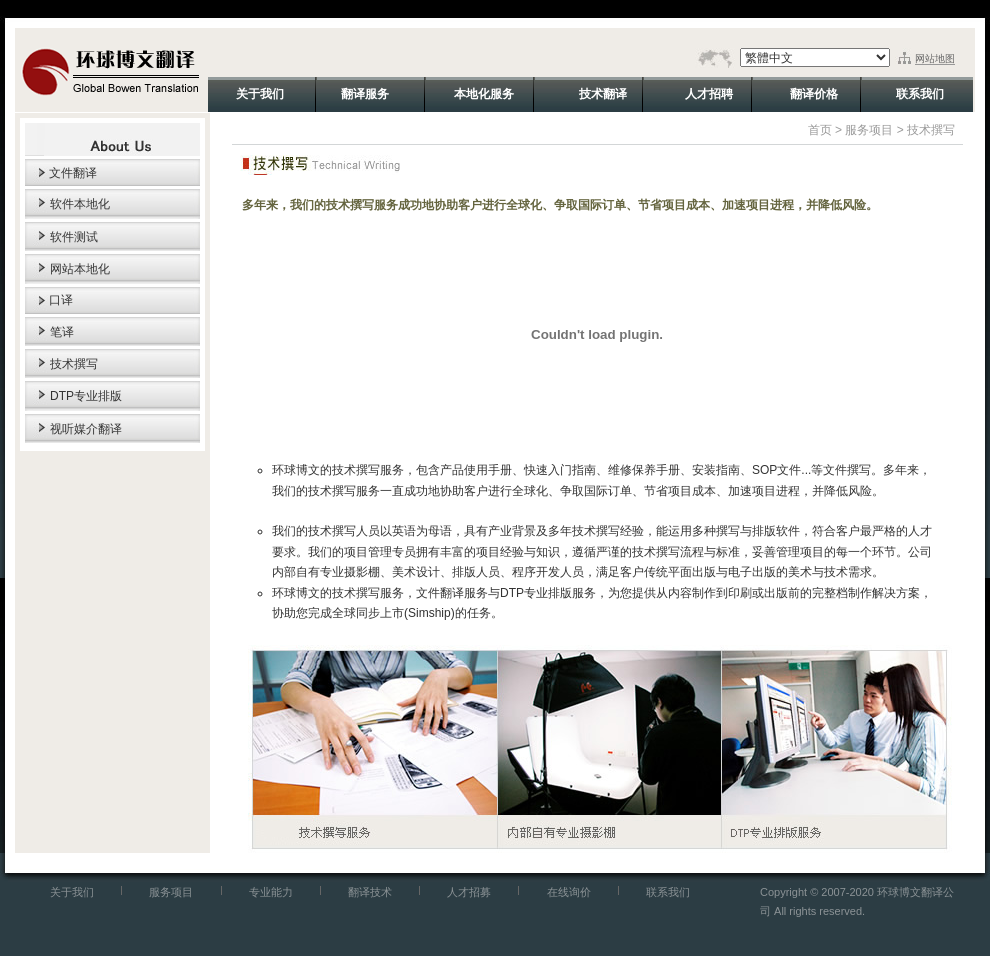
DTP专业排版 (86, 396)
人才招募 (469, 892)
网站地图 (935, 58)
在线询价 (569, 892)
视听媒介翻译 (86, 429)
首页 (820, 130)
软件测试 (74, 237)
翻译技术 (370, 892)
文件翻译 (73, 173)
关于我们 (72, 892)
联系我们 (668, 892)
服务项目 (869, 130)
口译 (61, 300)
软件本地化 (80, 204)
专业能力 (271, 892)
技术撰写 (74, 364)
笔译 (62, 332)
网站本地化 (80, 269)
